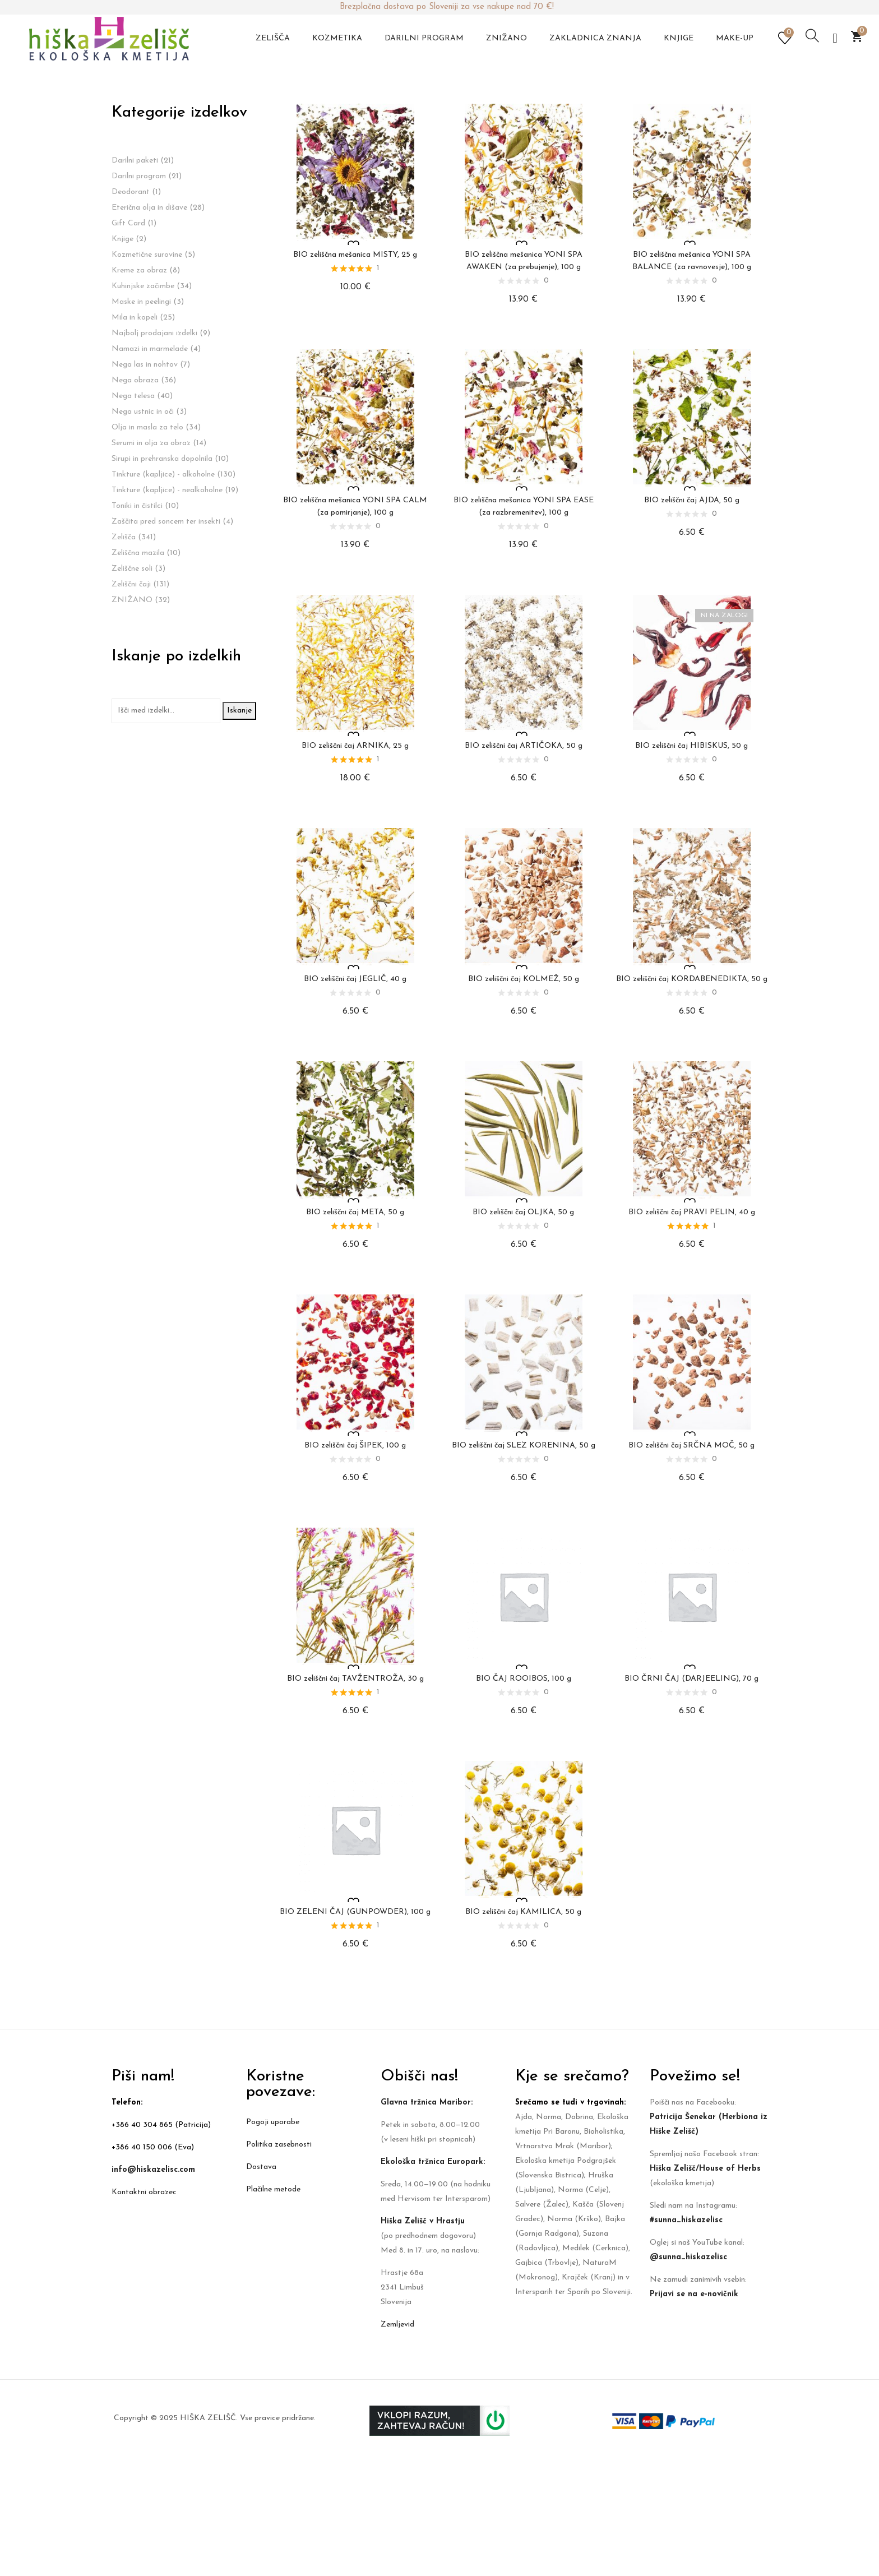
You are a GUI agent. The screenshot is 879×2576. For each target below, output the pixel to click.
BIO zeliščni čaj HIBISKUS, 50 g (691, 746)
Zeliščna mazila (138, 553)
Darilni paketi (135, 160)
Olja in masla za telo (147, 427)
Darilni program (424, 38)
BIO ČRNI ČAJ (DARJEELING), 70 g (691, 1679)
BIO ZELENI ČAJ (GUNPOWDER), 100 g (355, 1912)
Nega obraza (135, 380)
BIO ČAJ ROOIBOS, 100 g (523, 1679)
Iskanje (239, 710)
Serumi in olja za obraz (151, 443)
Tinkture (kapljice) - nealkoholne (167, 490)
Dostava (261, 2167)
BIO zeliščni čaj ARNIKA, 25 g (355, 746)
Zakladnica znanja (595, 38)
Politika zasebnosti (279, 2144)
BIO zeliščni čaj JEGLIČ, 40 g (355, 979)
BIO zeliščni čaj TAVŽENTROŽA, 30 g (355, 1679)
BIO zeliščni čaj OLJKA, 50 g (523, 1212)
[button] (856, 36)
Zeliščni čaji (131, 584)
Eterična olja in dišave (149, 208)
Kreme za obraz (139, 270)
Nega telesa (133, 396)
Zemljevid (397, 2324)
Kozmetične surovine (147, 255)
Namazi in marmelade (150, 349)
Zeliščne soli (132, 569)
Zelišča (273, 38)
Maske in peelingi (141, 302)
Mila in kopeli (135, 317)
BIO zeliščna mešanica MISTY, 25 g (355, 255)
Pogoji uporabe (272, 2122)
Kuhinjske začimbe (143, 286)
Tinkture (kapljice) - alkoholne (163, 474)
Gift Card (128, 223)
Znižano (506, 38)
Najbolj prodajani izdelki (154, 333)
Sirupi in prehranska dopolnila (162, 459)
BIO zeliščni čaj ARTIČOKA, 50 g (523, 746)
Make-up (734, 38)
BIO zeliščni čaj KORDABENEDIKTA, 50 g (691, 979)
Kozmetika (337, 38)
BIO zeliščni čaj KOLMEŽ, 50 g (523, 979)
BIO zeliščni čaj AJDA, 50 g (691, 500)
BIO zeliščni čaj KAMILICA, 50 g (523, 1912)
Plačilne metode (273, 2189)
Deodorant (131, 192)
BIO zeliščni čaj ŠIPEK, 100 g (355, 1445)
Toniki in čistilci (137, 506)
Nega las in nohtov (145, 364)
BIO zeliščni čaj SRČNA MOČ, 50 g (691, 1445)
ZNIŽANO (132, 600)
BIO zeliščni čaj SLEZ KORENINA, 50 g (523, 1445)
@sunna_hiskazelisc (688, 2257)
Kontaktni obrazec (144, 2192)
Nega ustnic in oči (143, 412)
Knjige (678, 38)
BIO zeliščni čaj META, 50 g (355, 1212)
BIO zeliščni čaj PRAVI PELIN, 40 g (691, 1212)
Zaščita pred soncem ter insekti (166, 521)
